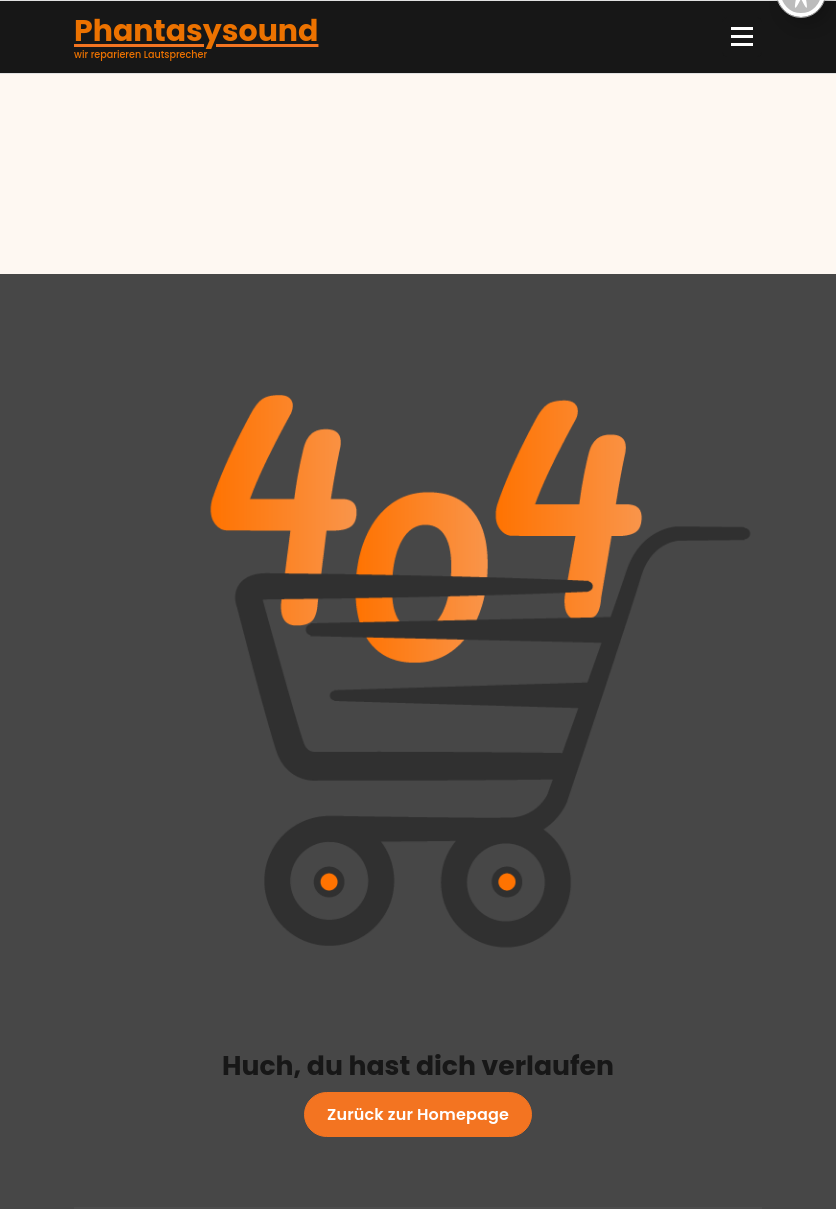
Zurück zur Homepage (418, 1115)
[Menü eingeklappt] (742, 37)
